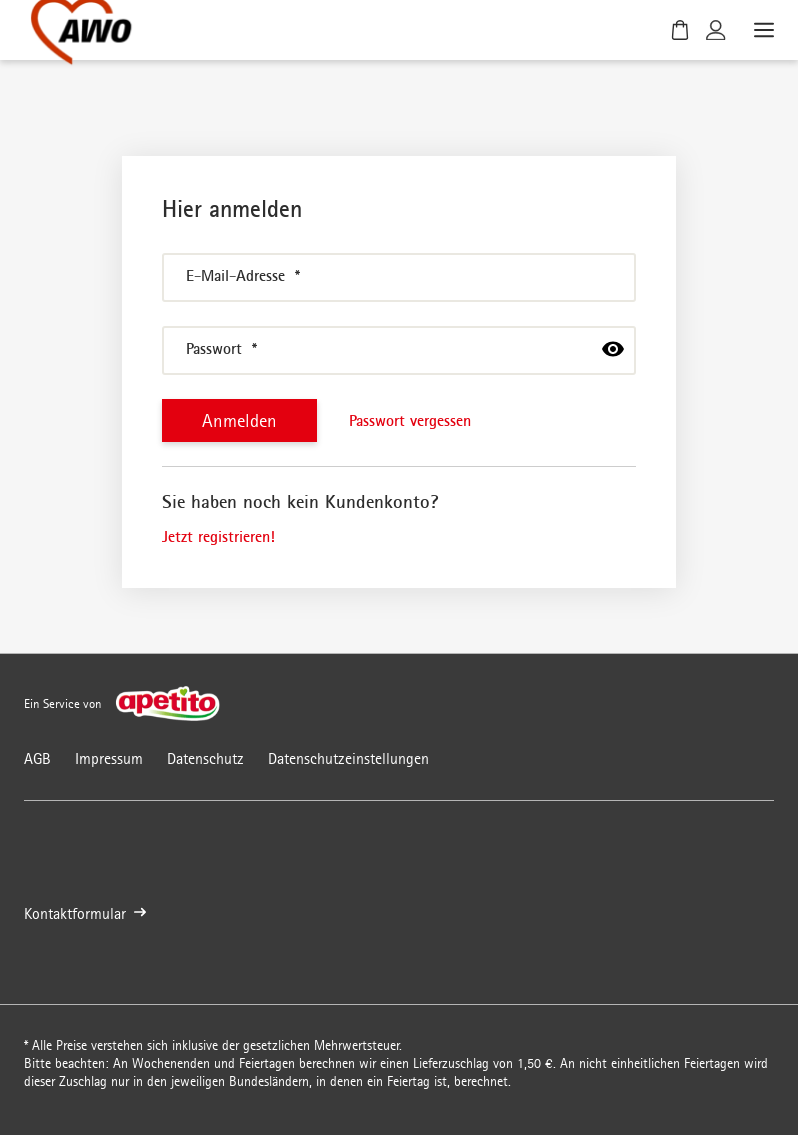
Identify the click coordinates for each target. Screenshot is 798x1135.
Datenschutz (205, 758)
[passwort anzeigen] (613, 349)
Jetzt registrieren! (218, 536)
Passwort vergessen (410, 420)
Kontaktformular (85, 913)
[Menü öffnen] (762, 30)
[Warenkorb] (680, 30)
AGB (37, 758)
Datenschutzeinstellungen (348, 758)
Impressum (109, 758)
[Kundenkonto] (716, 30)
